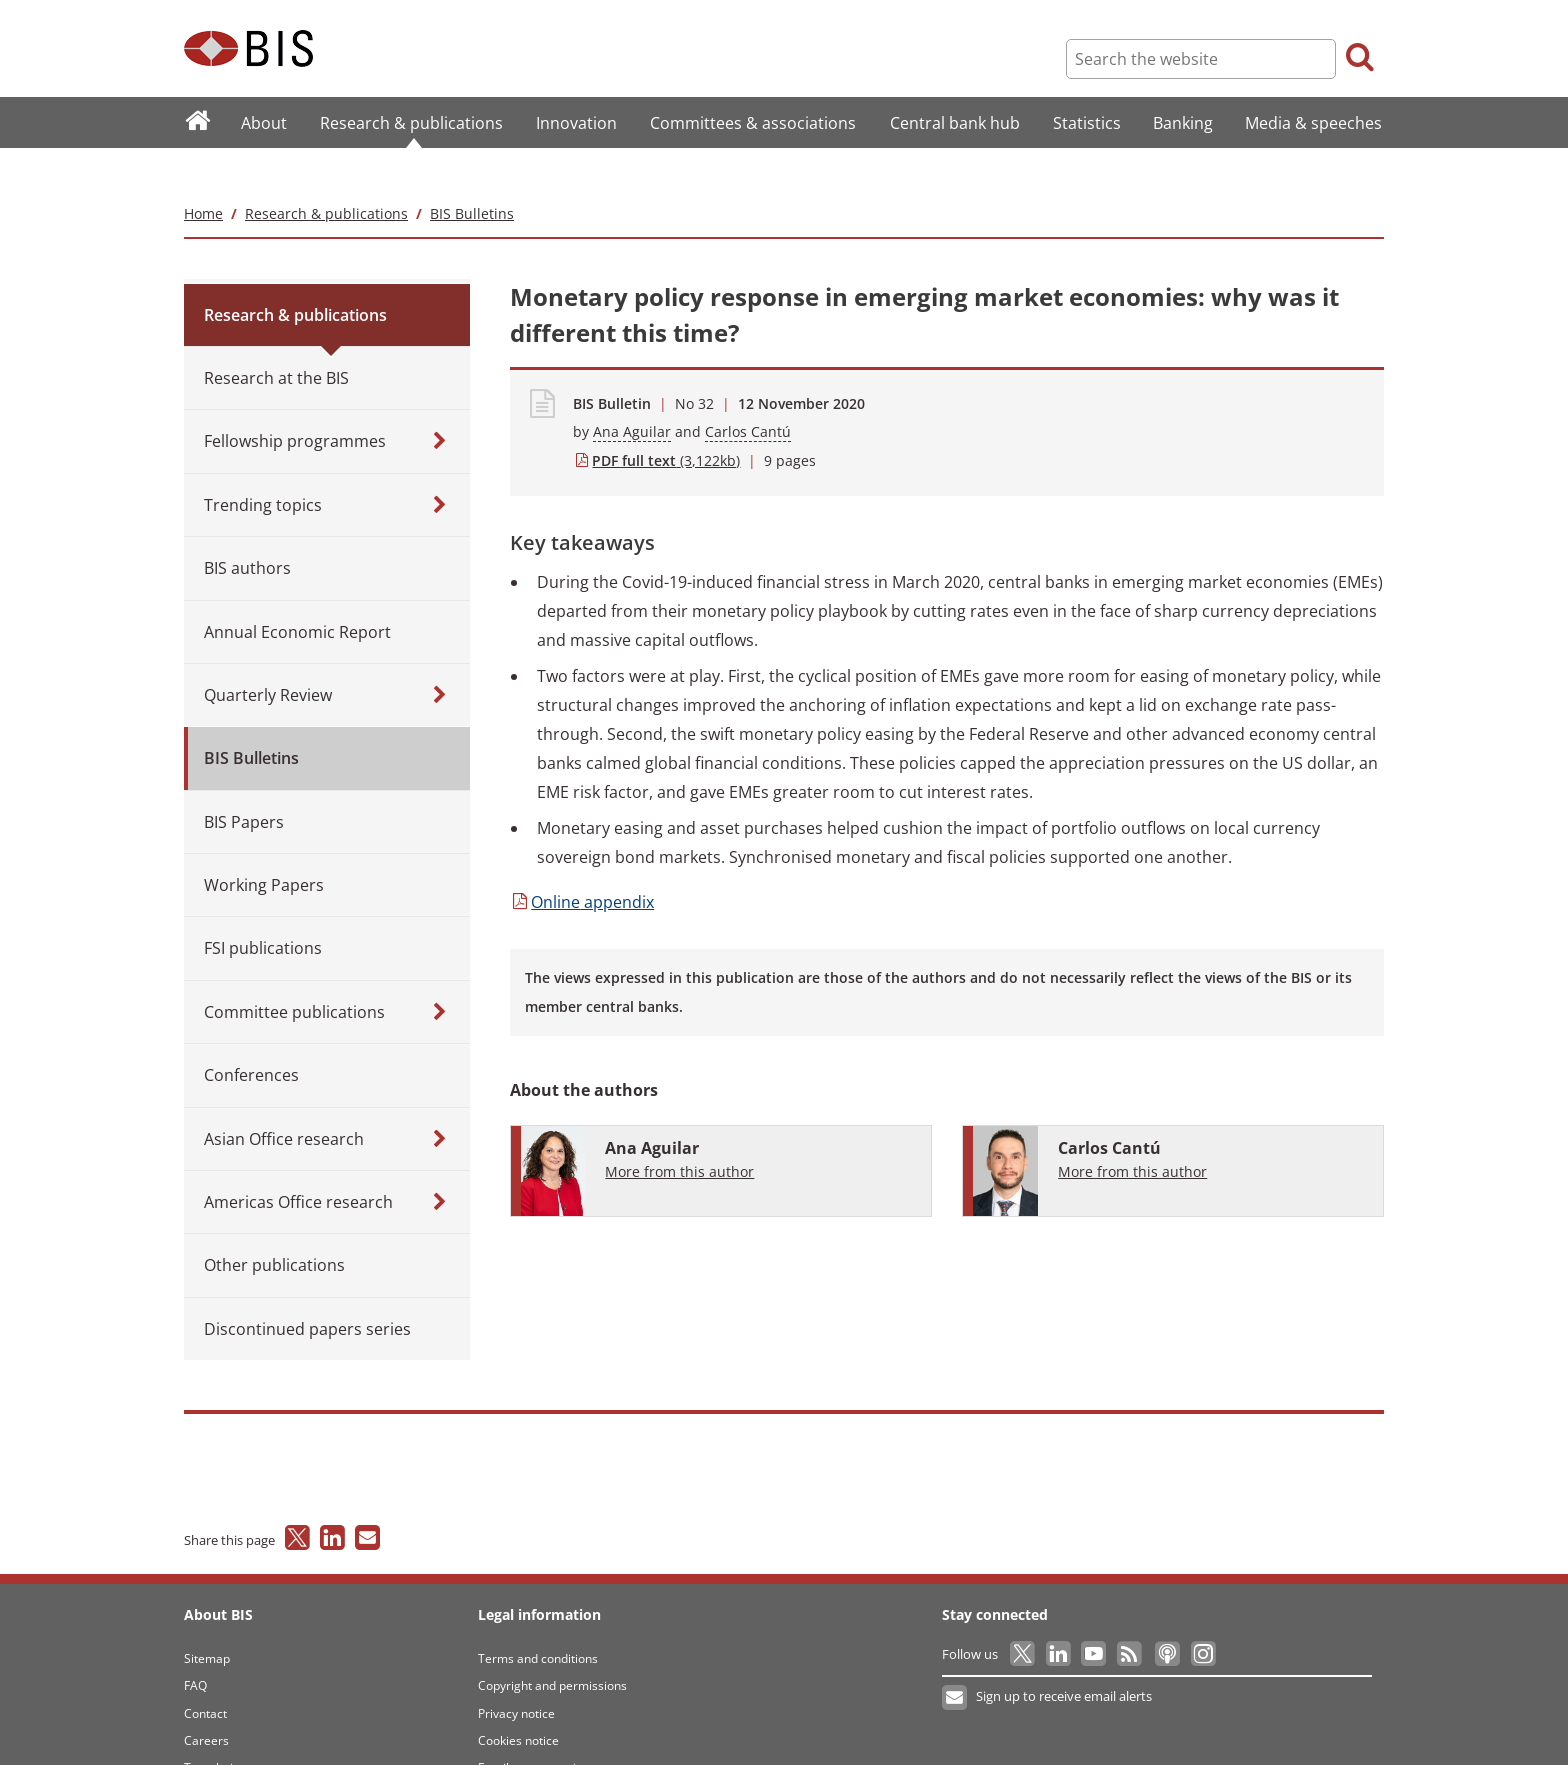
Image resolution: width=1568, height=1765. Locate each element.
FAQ (195, 1645)
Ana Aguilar (632, 392)
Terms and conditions (538, 1618)
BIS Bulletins (472, 173)
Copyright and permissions (552, 1645)
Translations (218, 1728)
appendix (582, 862)
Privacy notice (516, 1673)
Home (203, 173)
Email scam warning (534, 1728)
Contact (205, 1673)
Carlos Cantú (748, 392)
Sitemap (207, 1618)
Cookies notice (518, 1700)
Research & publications (326, 173)
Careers (206, 1700)
